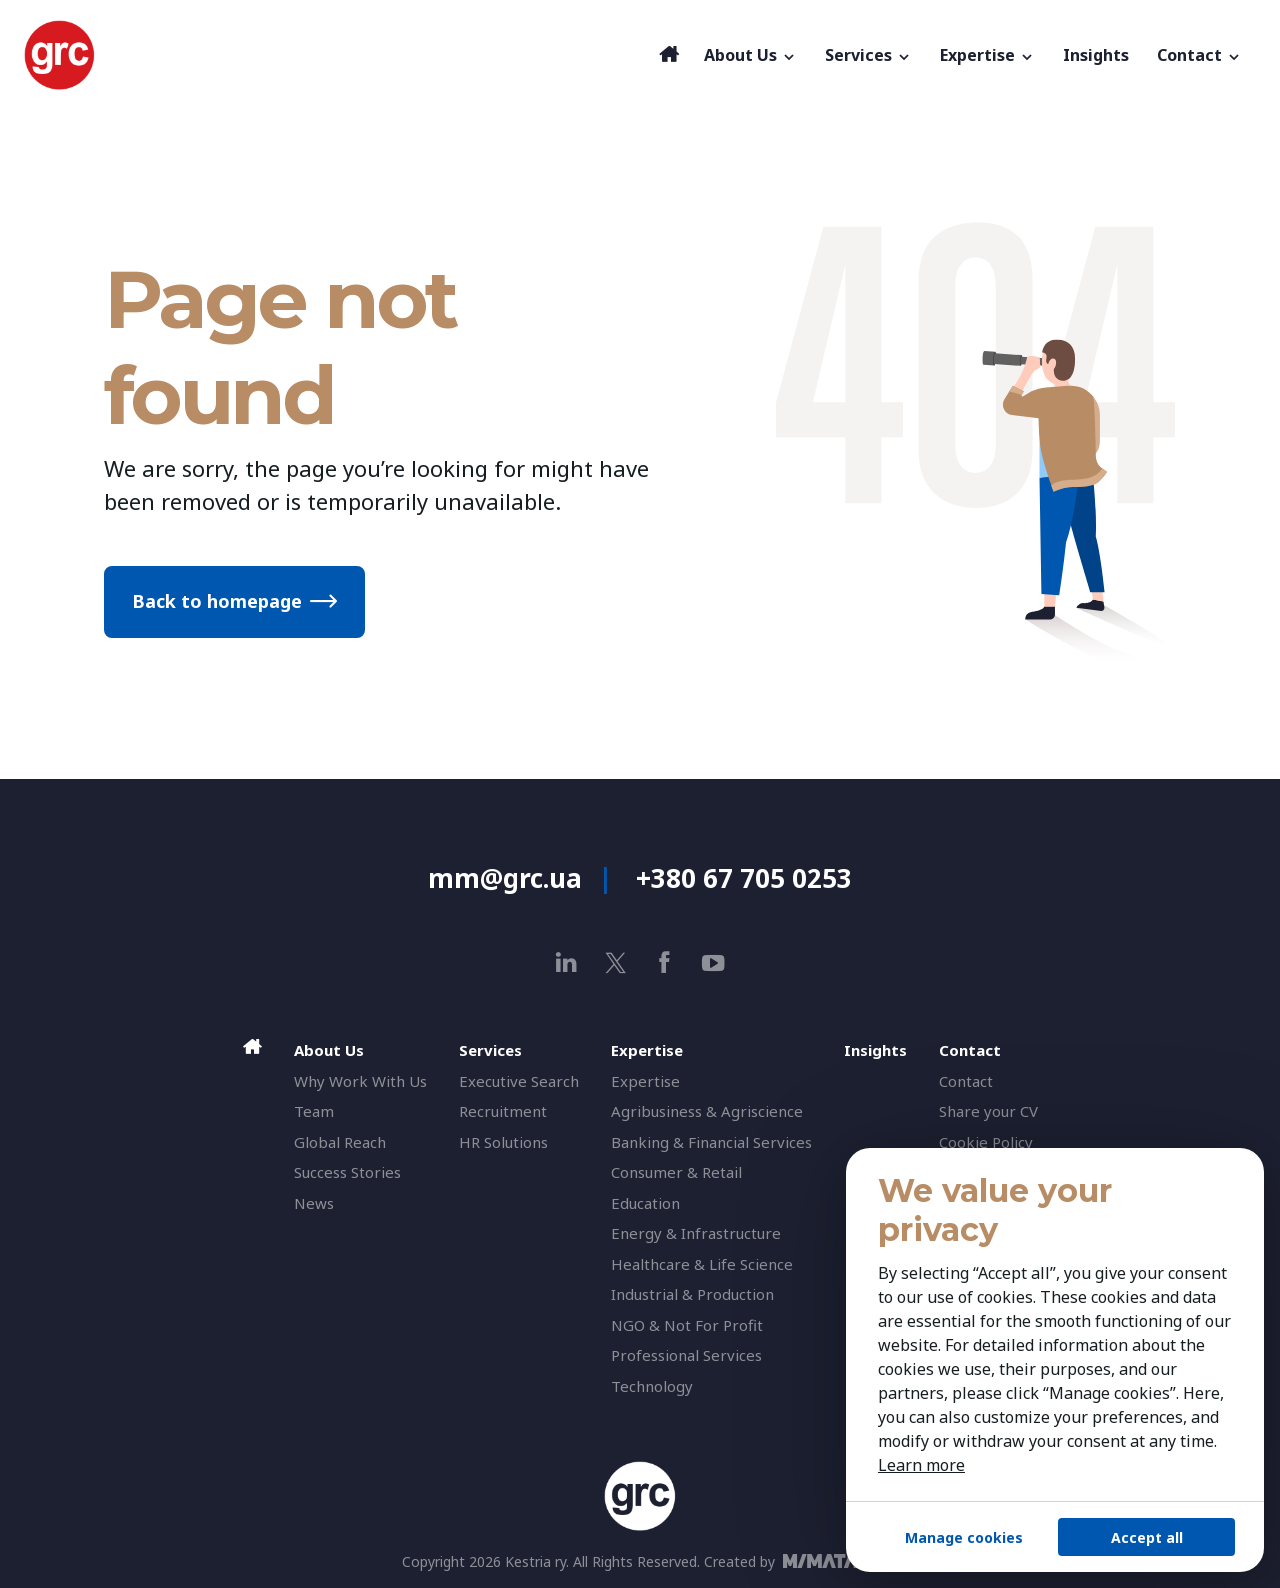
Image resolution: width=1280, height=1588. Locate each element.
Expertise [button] (987, 55)
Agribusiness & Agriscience (707, 1111)
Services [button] (868, 55)
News (314, 1203)
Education (645, 1203)
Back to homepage (217, 601)
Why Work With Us (360, 1081)
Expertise (645, 1081)
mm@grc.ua (505, 878)
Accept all (1147, 1537)
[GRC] (336, 55)
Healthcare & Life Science (702, 1264)
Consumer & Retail (676, 1172)
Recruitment (503, 1111)
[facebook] (664, 962)
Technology (652, 1386)
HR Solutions (503, 1142)
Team (314, 1111)
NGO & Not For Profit (687, 1325)
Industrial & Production (692, 1294)
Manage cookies (964, 1537)
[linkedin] (566, 962)
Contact (966, 1081)
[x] (615, 962)
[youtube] (713, 962)
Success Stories (347, 1172)
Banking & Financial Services (711, 1142)
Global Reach (340, 1142)
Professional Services (686, 1355)
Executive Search (519, 1081)
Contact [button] (1199, 55)
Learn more (921, 1465)
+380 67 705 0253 (744, 878)
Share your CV (988, 1111)
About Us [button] (750, 55)
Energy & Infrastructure (696, 1233)
